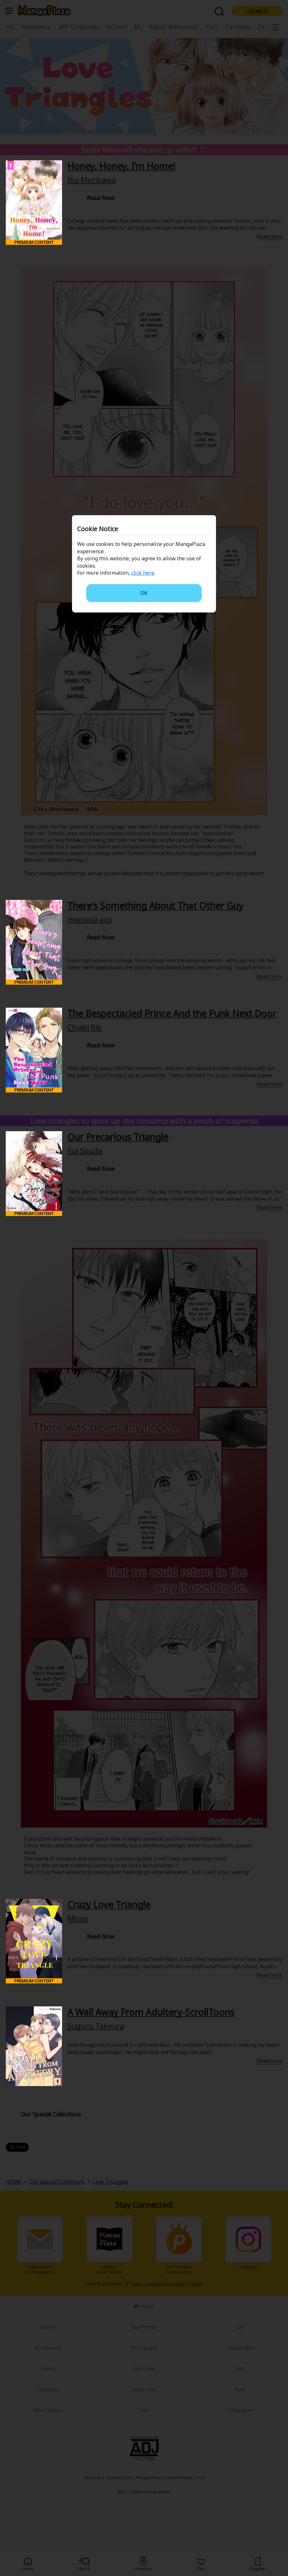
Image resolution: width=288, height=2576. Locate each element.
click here (142, 572)
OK (144, 592)
